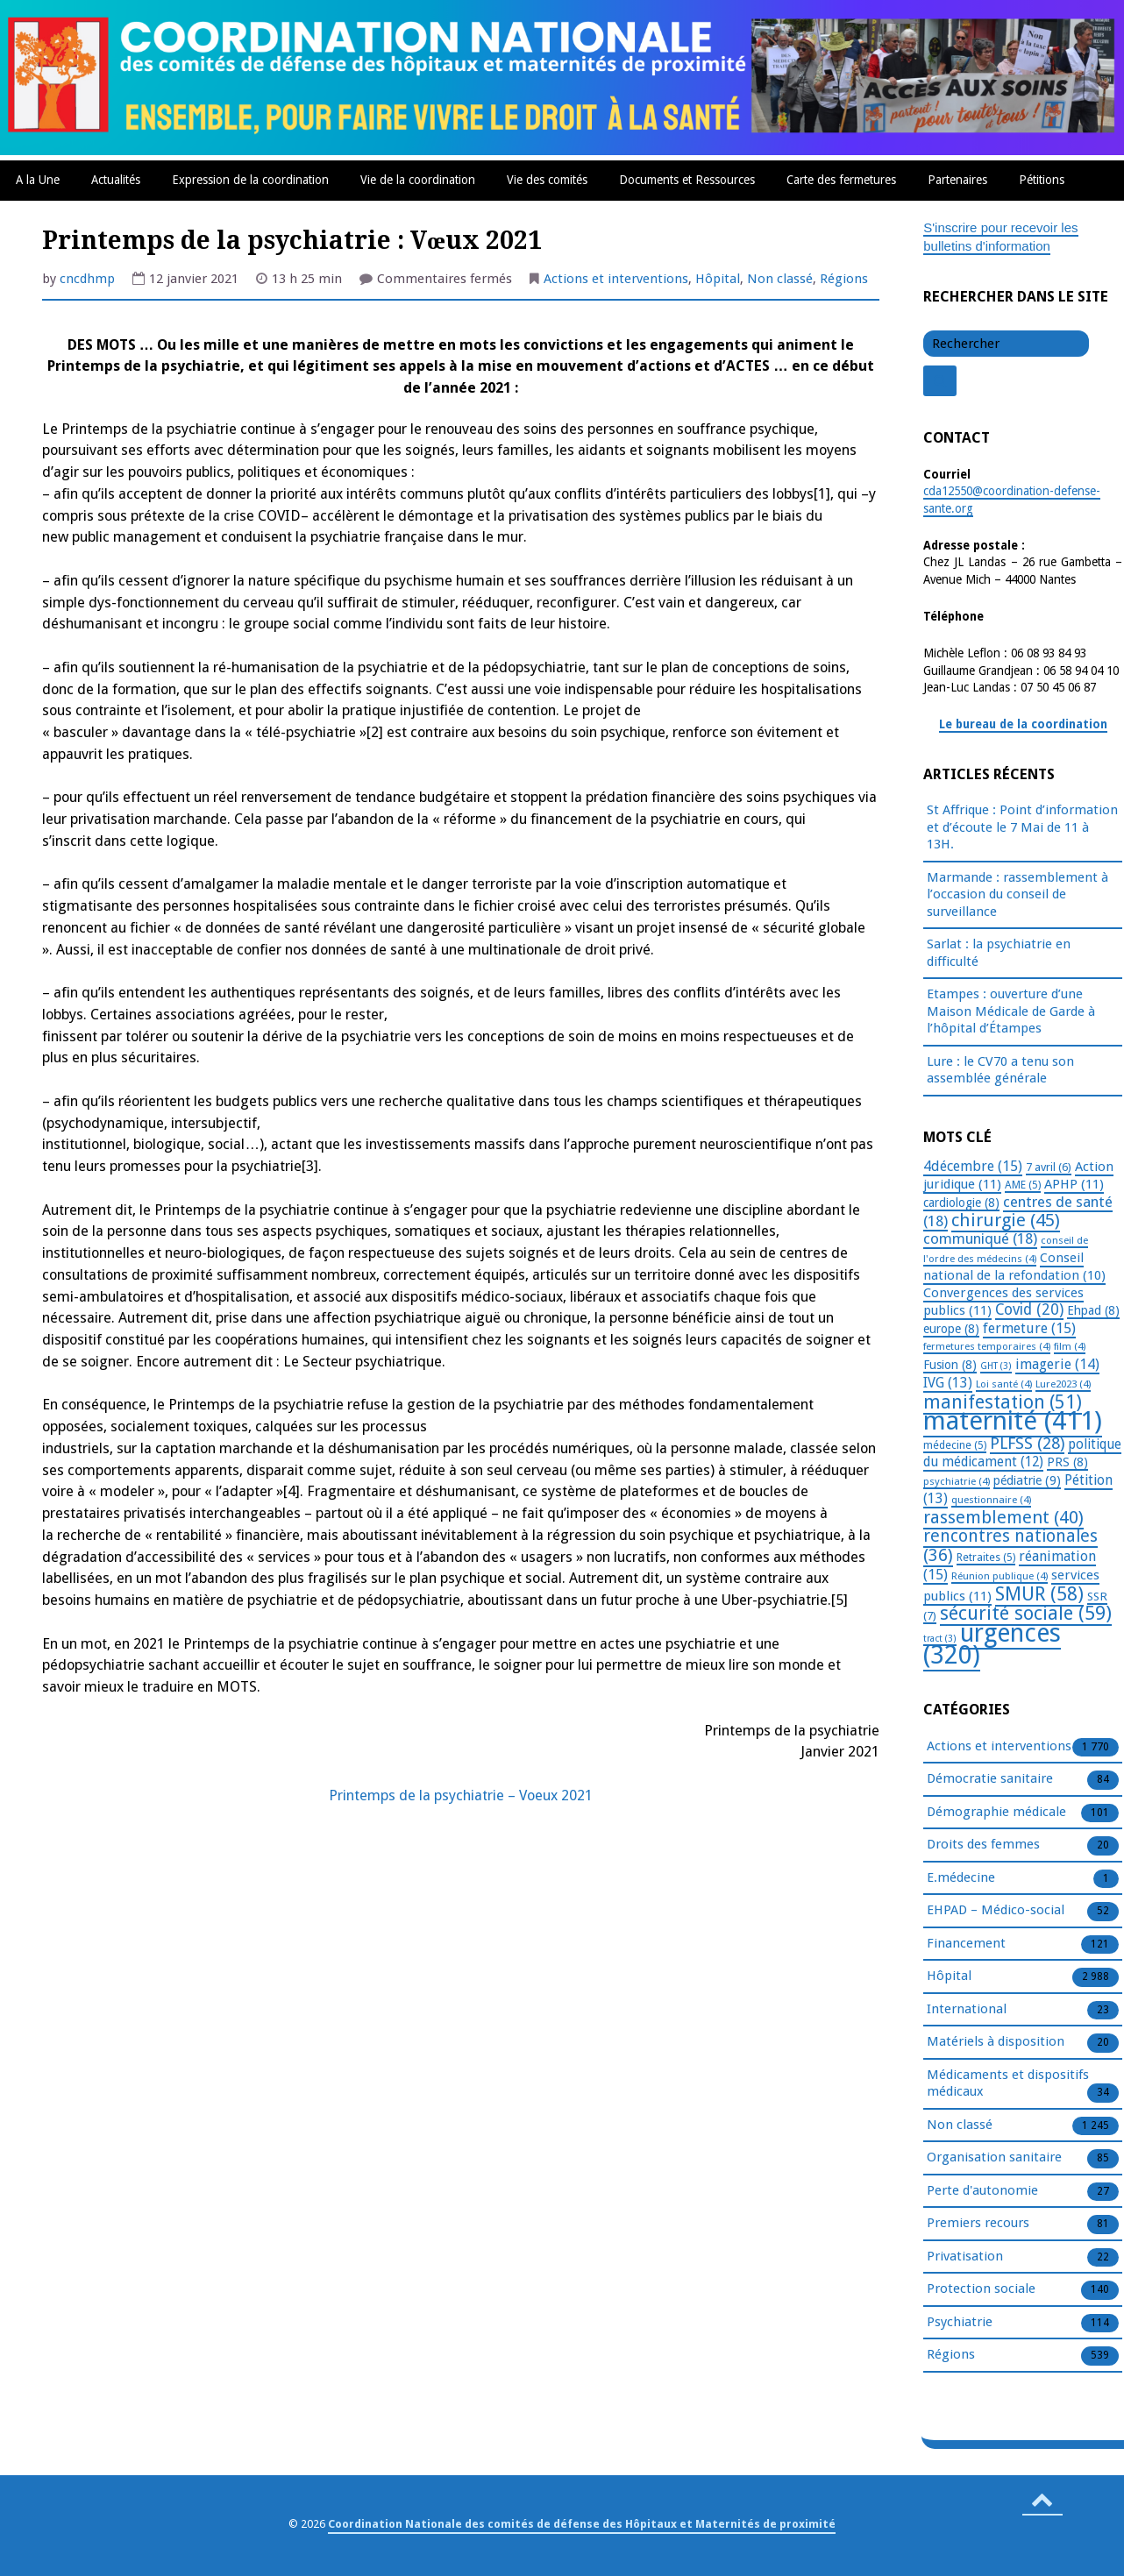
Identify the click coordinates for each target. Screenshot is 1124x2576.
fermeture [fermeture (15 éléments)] (1029, 1328)
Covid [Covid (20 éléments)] (1029, 1309)
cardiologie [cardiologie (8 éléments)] (961, 1203)
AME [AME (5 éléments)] (1023, 1185)
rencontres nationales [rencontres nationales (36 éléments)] (1010, 1545)
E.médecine (961, 1878)
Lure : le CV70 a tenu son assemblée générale (1000, 1070)
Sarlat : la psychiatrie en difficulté (999, 952)
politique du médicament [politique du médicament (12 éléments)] (1022, 1454)
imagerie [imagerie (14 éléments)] (1057, 1364)
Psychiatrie (959, 2322)
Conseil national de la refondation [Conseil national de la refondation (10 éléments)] (1014, 1267)
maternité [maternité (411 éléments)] (1012, 1421)
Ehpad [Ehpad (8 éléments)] (1093, 1310)
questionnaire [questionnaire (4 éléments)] (991, 1500)
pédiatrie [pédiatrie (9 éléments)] (1027, 1480)
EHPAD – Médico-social (995, 1911)
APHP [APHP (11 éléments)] (1074, 1184)
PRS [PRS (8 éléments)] (1067, 1462)
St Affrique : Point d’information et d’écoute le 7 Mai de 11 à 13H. (1022, 827)
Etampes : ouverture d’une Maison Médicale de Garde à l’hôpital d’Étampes (1011, 1011)
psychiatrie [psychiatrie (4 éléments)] (956, 1481)
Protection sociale (981, 2289)
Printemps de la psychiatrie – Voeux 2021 (461, 1795)
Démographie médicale (996, 1812)
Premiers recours (978, 2223)
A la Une (38, 180)
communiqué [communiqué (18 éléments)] (980, 1238)
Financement (966, 1944)
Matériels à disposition (995, 2042)
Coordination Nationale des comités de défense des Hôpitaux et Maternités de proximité (582, 2523)
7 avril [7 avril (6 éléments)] (1048, 1167)
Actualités (115, 180)
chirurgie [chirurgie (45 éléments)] (1005, 1220)
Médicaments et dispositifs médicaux (1008, 2084)
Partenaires (957, 180)
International (967, 2010)
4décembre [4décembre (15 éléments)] (972, 1166)
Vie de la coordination (417, 180)
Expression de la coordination (250, 180)
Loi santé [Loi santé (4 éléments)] (1004, 1384)
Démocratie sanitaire (990, 1779)
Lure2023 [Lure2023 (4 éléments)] (1063, 1384)
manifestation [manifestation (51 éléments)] (1002, 1402)
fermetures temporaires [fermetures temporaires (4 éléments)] (986, 1346)
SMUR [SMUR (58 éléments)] (1039, 1594)
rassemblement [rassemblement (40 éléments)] (1003, 1517)
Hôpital (717, 279)
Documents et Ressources (687, 180)
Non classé (780, 279)
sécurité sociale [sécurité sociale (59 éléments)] (1026, 1613)
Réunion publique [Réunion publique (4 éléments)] (999, 1576)
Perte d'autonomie (982, 2191)
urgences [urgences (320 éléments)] (992, 1645)
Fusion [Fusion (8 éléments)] (950, 1365)
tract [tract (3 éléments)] (940, 1638)
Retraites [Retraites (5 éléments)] (986, 1557)
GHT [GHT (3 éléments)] (996, 1366)
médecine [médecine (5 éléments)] (954, 1445)
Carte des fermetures (841, 180)
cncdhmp (87, 279)
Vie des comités (547, 180)
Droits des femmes (983, 1845)
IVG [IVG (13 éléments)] (947, 1382)
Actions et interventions (616, 279)
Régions (844, 279)
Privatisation (965, 2257)
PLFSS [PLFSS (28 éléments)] (1027, 1443)
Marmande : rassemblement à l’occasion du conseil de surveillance (1017, 894)
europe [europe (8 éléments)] (951, 1329)
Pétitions (1041, 180)
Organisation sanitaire (994, 2158)
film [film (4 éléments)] (1069, 1346)
